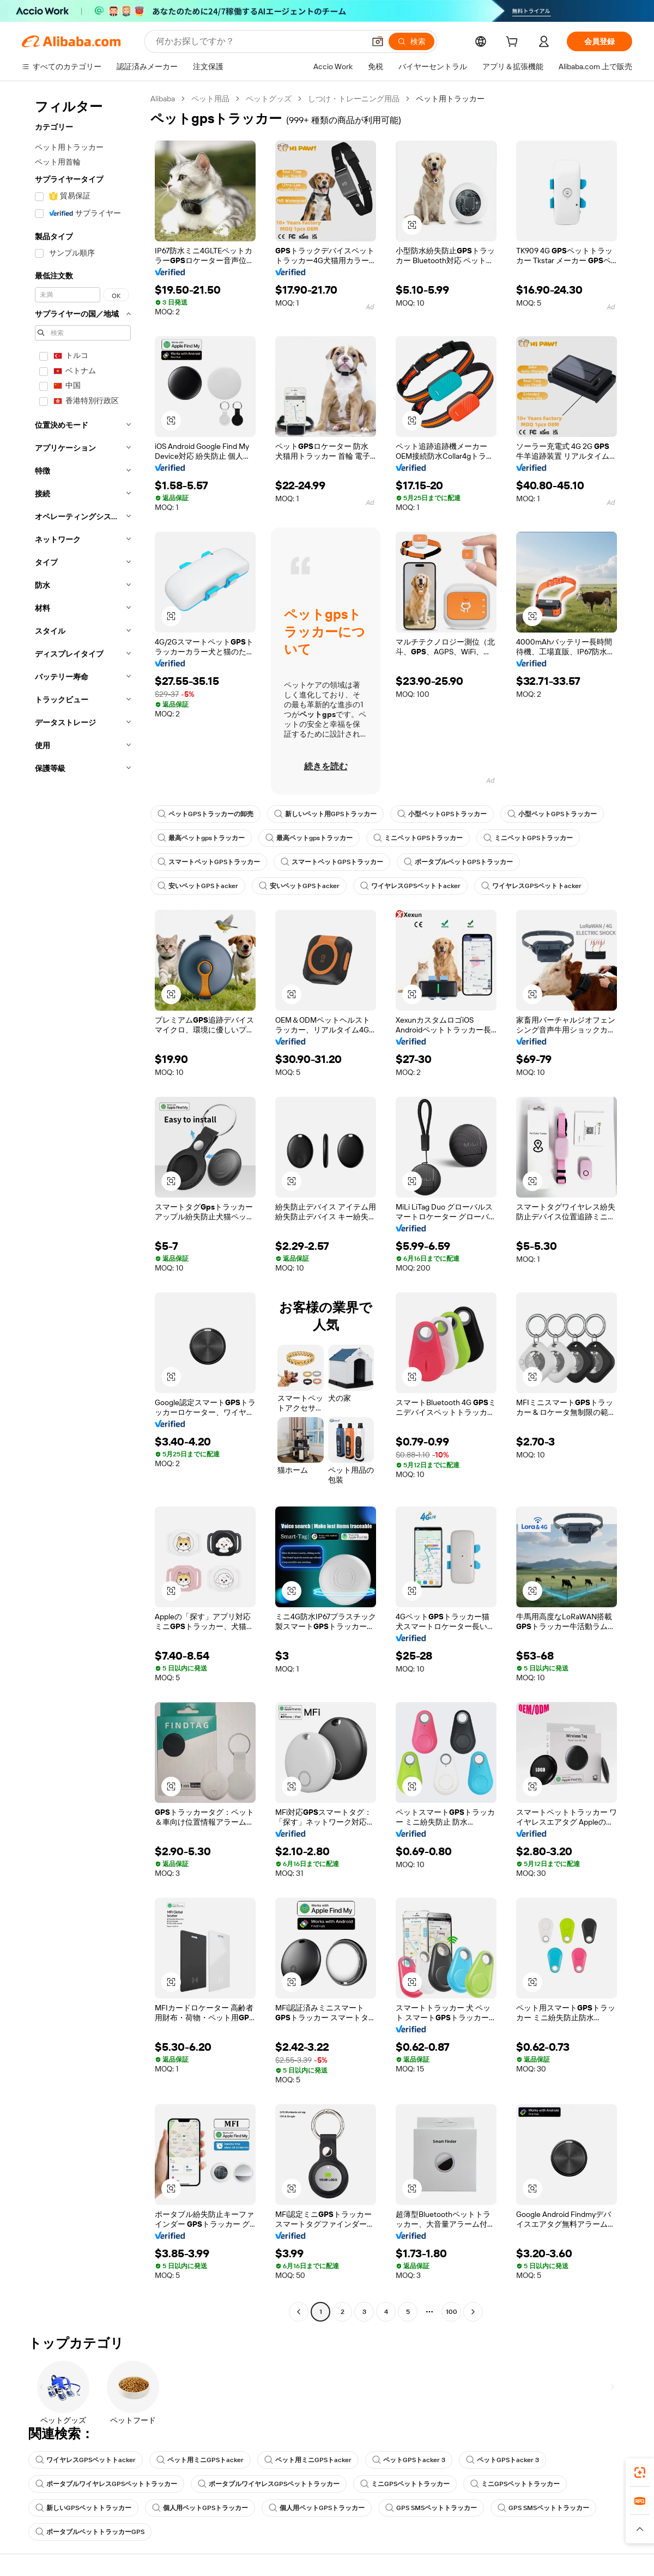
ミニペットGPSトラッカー (418, 838)
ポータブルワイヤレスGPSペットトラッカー (106, 2484)
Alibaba (162, 98)
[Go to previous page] (298, 2312)
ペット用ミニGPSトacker (200, 2460)
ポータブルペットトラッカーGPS (89, 2532)
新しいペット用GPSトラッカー (325, 814)
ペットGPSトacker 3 (408, 2460)
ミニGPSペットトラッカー (405, 2484)
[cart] (514, 43)
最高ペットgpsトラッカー (201, 838)
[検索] (411, 41)
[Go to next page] (473, 2312)
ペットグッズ (269, 98)
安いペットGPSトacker (198, 886)
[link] (640, 2472)
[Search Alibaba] (259, 41)
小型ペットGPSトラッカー (442, 814)
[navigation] (82, 1206)
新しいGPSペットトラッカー (83, 2508)
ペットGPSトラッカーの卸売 (205, 814)
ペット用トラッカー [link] (450, 98)
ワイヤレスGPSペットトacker (410, 886)
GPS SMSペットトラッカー (431, 2508)
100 (451, 2312)
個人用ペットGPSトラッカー (200, 2508)
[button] (377, 41)
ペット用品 (210, 98)
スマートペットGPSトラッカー (209, 862)
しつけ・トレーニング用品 (353, 98)
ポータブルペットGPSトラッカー (458, 862)
